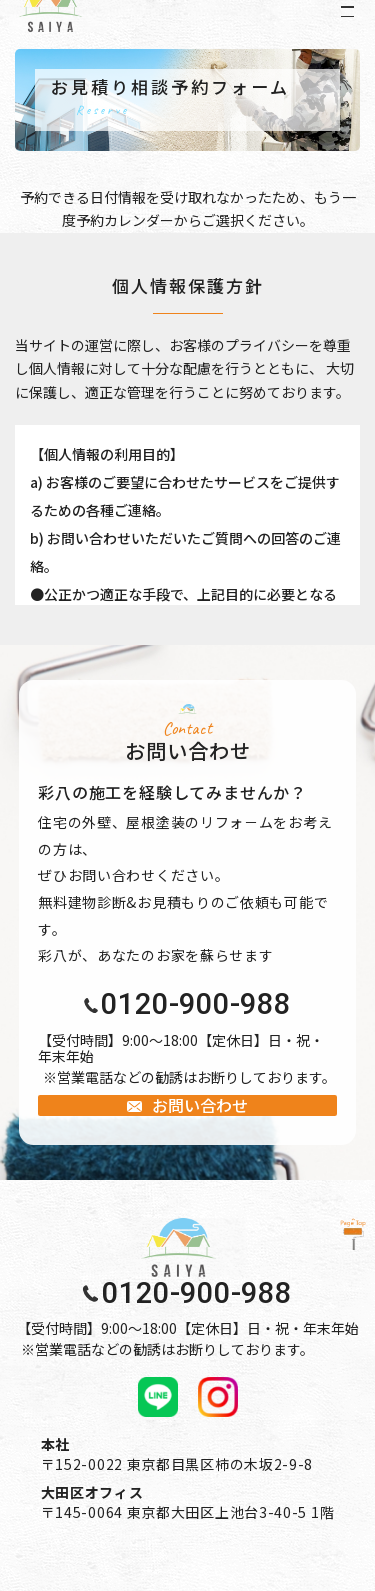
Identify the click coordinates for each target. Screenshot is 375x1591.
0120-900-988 (196, 1004)
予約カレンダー (125, 220)
